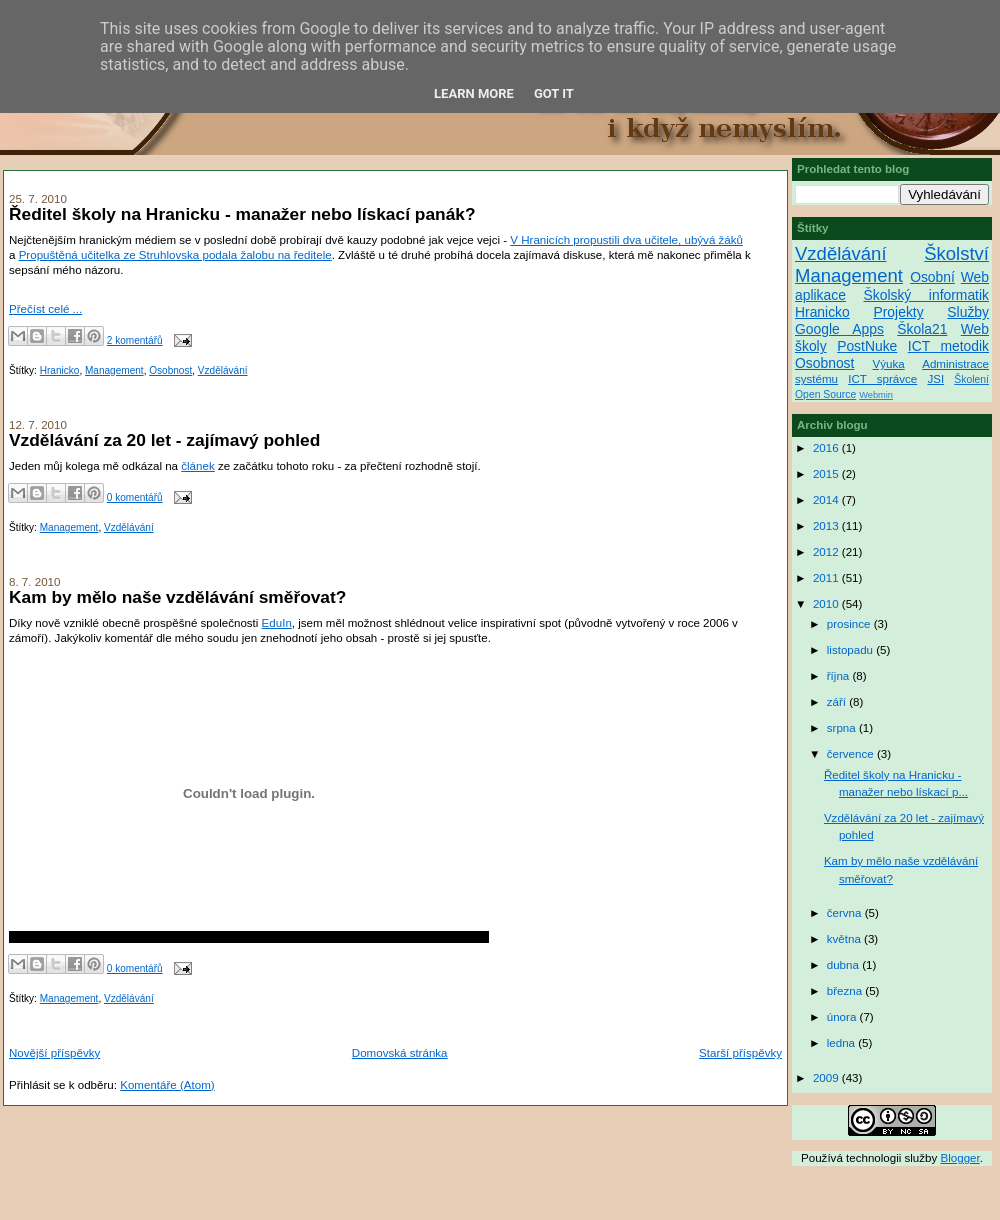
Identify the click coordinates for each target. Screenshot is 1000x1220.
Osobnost (170, 370)
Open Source (825, 394)
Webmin (876, 395)
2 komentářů (135, 340)
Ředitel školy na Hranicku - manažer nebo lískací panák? (242, 214)
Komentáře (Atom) (167, 1085)
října (840, 676)
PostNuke (867, 346)
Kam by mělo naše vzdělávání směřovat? (177, 597)
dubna (844, 965)
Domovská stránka (400, 1053)
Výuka (889, 364)
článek (197, 466)
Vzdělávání (223, 370)
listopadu (852, 650)
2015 (827, 474)
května (845, 939)
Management (114, 370)
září (838, 702)
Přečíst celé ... (45, 309)
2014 (827, 500)
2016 (827, 448)
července (852, 754)
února (843, 1017)
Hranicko (60, 370)
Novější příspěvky (54, 1053)
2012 (827, 552)
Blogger (960, 1158)
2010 (827, 604)
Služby (968, 312)
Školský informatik (926, 295)
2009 (827, 1078)
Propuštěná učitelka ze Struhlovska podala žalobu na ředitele (175, 255)
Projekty (898, 312)
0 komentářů (135, 497)
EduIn (277, 623)
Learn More (474, 93)
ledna (843, 1043)
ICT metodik (948, 346)
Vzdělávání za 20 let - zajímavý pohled (164, 440)
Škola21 (922, 329)
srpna (843, 728)
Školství (956, 253)
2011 (827, 578)
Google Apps (839, 329)
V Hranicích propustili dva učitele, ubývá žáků (626, 240)
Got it (554, 93)
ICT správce (882, 379)
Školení (971, 379)
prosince (850, 624)
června (846, 913)
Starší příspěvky (740, 1053)
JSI (935, 379)
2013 (827, 526)
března (846, 991)
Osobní (932, 277)
